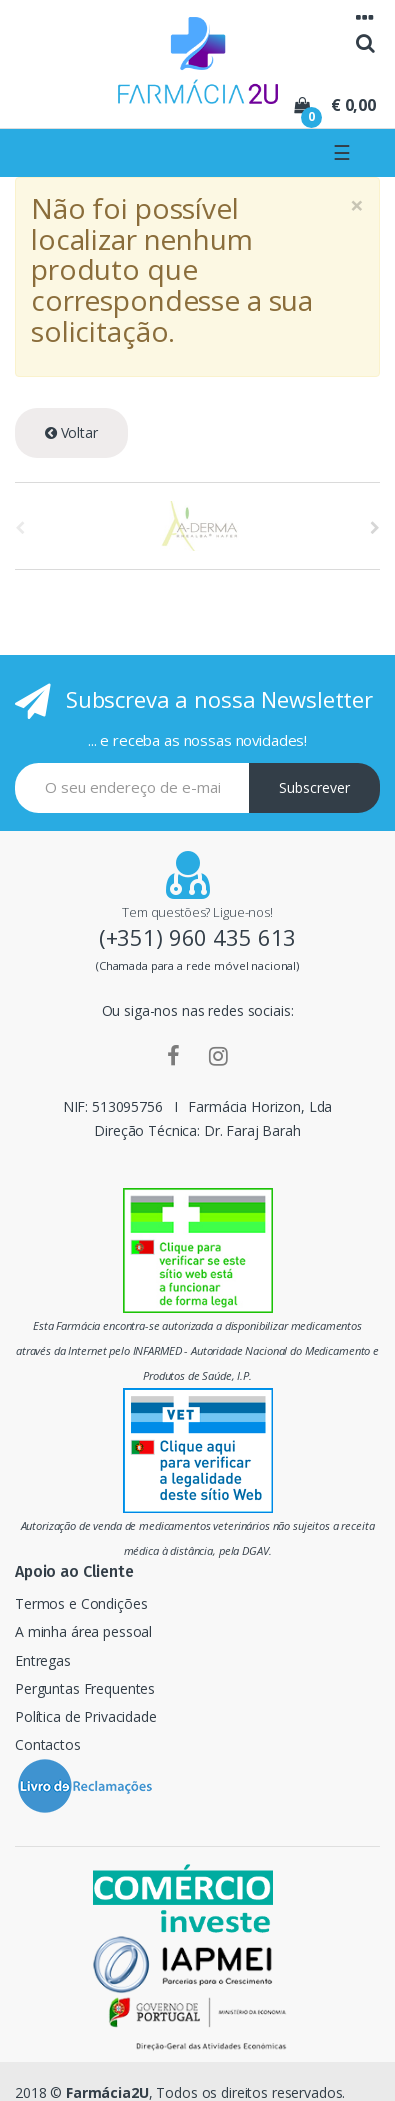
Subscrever (314, 787)
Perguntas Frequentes (85, 1688)
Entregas (43, 1660)
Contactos (48, 1744)
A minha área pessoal (83, 1631)
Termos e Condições (81, 1603)
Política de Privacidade (86, 1716)
